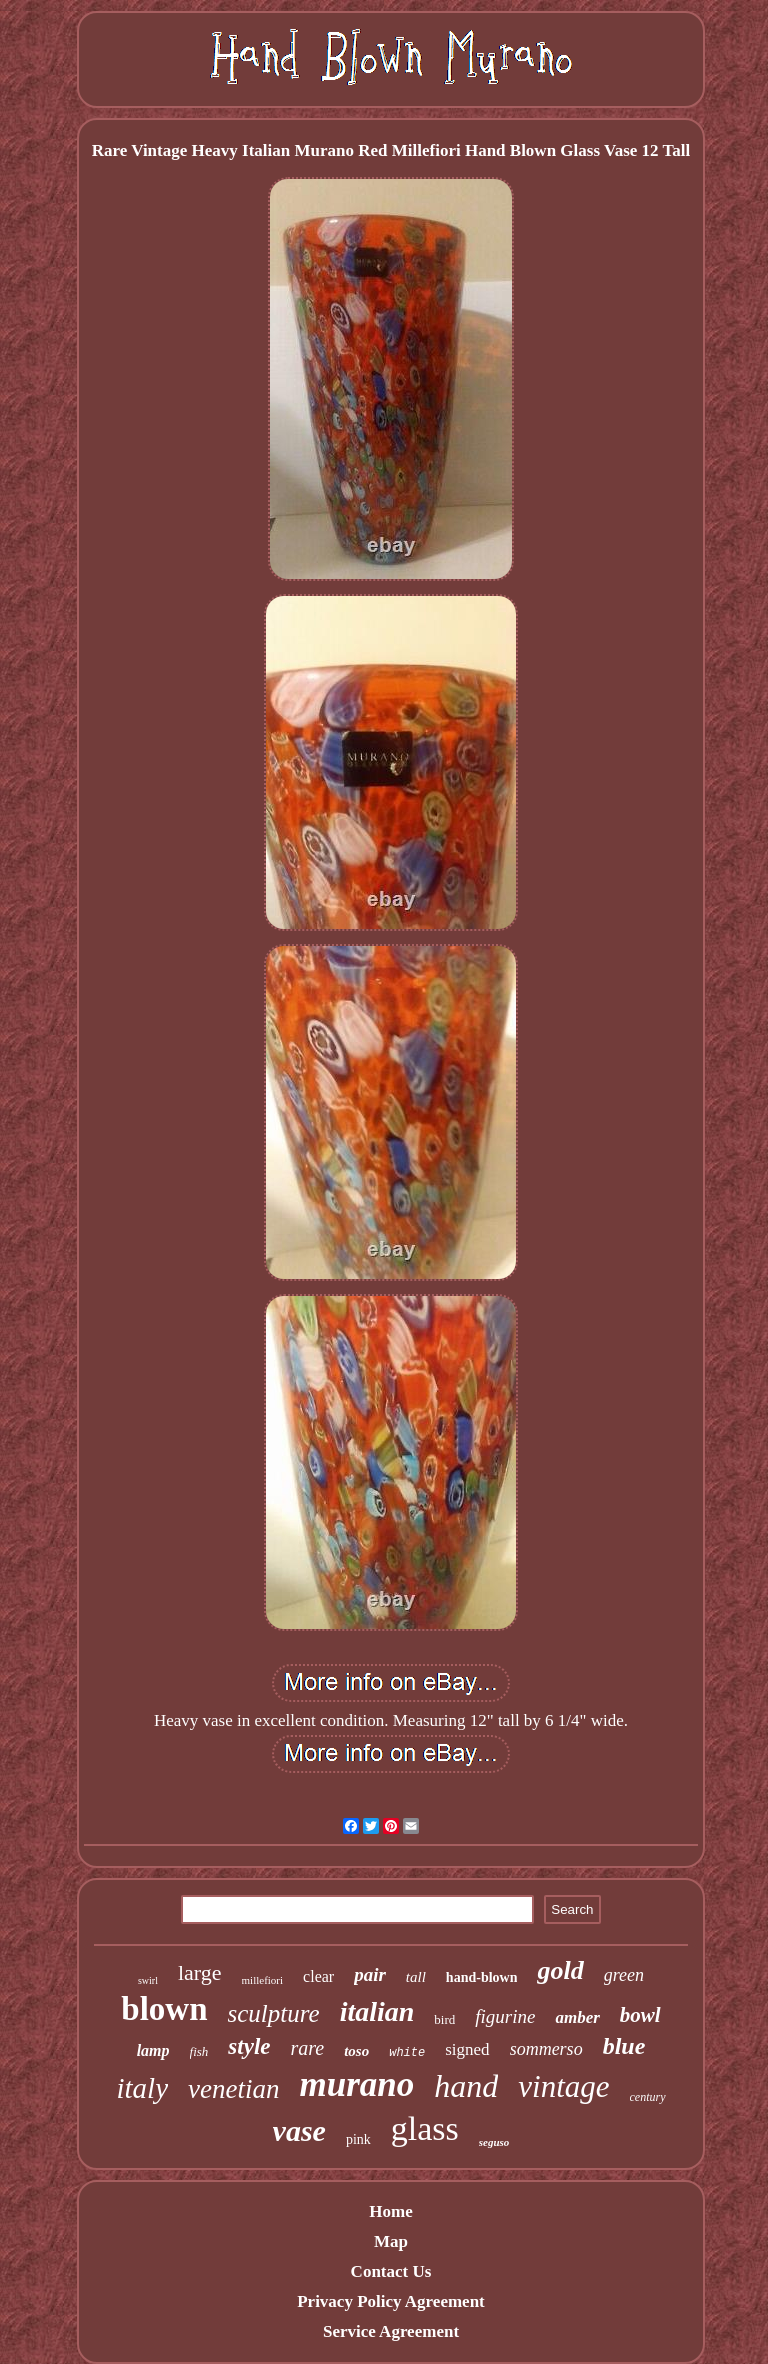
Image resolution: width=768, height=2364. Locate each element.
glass (425, 2128)
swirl (148, 1980)
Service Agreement (391, 2331)
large (200, 1972)
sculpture (274, 2013)
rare (308, 2048)
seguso (494, 2142)
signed (467, 2049)
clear (318, 1976)
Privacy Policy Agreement (391, 2301)
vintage (563, 2086)
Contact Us (391, 2271)
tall (416, 1977)
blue (624, 2046)
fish (199, 2051)
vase (299, 2130)
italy (142, 2088)
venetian (233, 2089)
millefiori (263, 1980)
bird (444, 2019)
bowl (640, 2015)
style (249, 2046)
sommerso (546, 2049)
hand (466, 2086)
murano (356, 2084)
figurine (505, 2016)
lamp (153, 2050)
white (407, 2053)
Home (390, 2211)
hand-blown (482, 1977)
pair (370, 1974)
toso (356, 2051)
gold (560, 1970)
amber (577, 2017)
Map (391, 2241)
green (624, 1975)
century (648, 2097)
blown (164, 2009)
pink (358, 2139)
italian (377, 2011)
